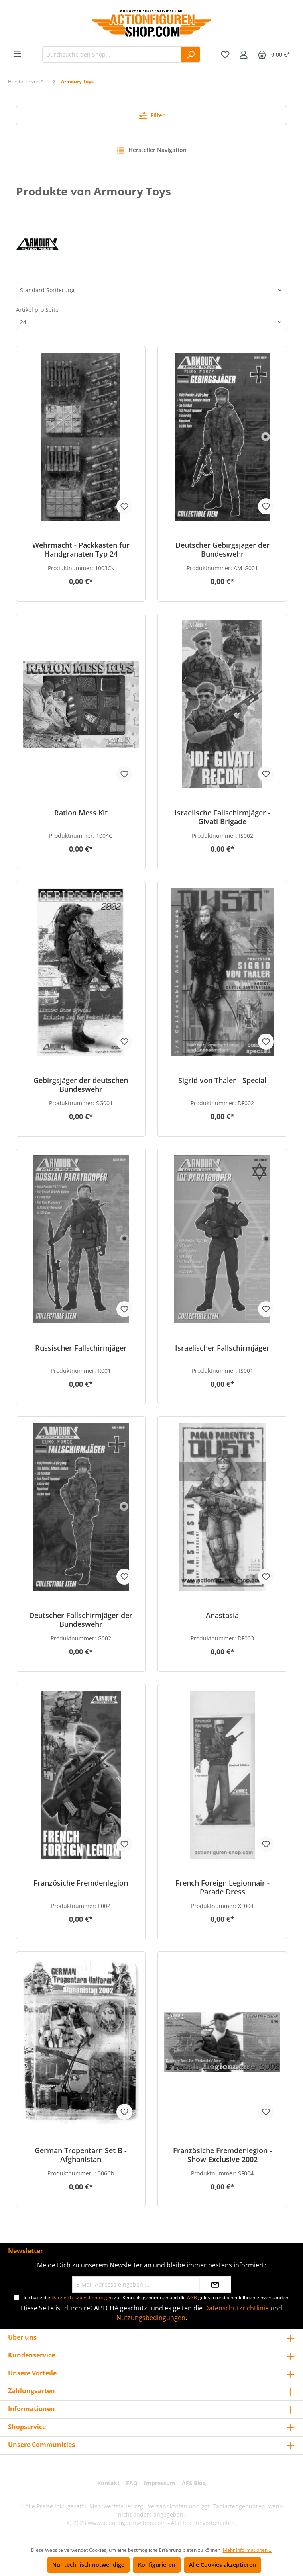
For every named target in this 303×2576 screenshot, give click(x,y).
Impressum (159, 2483)
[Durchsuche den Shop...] (112, 54)
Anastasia (222, 1615)
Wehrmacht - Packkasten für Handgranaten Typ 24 (81, 549)
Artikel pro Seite (37, 309)
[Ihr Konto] (243, 54)
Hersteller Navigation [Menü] (151, 149)
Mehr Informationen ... (247, 2550)
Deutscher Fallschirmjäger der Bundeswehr (80, 1619)
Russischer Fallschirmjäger (81, 1347)
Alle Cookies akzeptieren (222, 2564)
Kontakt (108, 2483)
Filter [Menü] (152, 114)
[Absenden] (215, 2284)
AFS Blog (194, 2483)
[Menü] (17, 53)
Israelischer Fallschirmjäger (222, 1347)
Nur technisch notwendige (88, 2564)
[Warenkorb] (274, 54)
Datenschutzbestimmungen (82, 2297)
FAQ (132, 2483)
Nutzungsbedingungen (150, 2317)
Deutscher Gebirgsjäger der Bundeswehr (222, 549)
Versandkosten (167, 2506)
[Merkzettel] (225, 54)
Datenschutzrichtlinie (236, 2308)
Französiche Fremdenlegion (80, 1883)
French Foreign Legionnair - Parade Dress (222, 1887)
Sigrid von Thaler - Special (222, 1080)
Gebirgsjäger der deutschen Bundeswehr (80, 1084)
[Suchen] (190, 54)
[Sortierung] (151, 290)
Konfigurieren (156, 2564)
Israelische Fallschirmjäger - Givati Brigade (222, 817)
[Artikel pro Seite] (151, 322)
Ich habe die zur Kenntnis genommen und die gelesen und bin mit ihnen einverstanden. (156, 2297)
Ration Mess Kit (81, 812)
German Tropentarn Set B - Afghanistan (81, 2155)
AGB (192, 2297)
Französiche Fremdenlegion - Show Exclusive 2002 (222, 2155)
